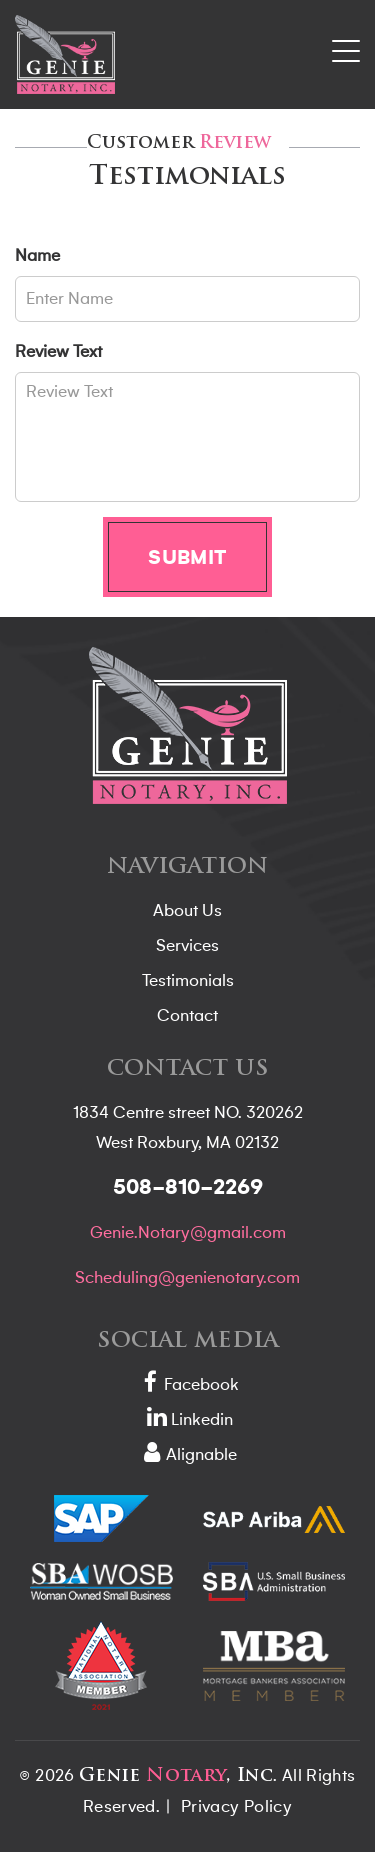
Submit (187, 557)
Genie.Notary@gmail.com (188, 1233)
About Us (187, 911)
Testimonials (188, 981)
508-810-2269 (188, 1187)
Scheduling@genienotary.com (187, 1278)
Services (187, 946)
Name (37, 256)
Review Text (58, 352)
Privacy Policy (236, 1807)
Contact (187, 1016)
